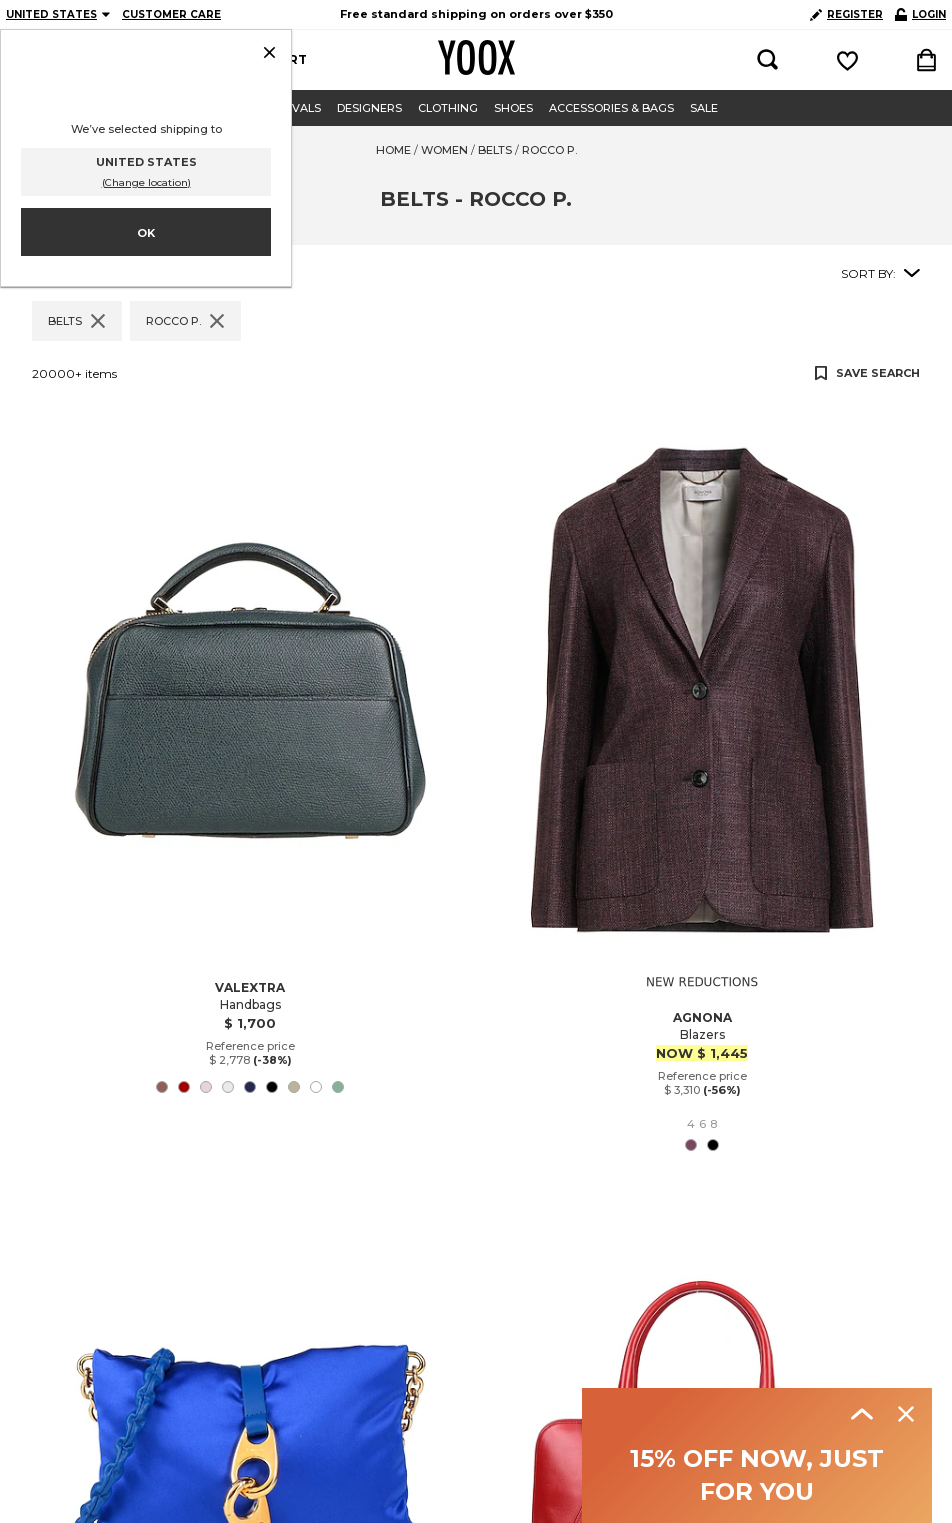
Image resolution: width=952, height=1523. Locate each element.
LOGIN (920, 14)
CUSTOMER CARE (171, 14)
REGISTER (846, 14)
